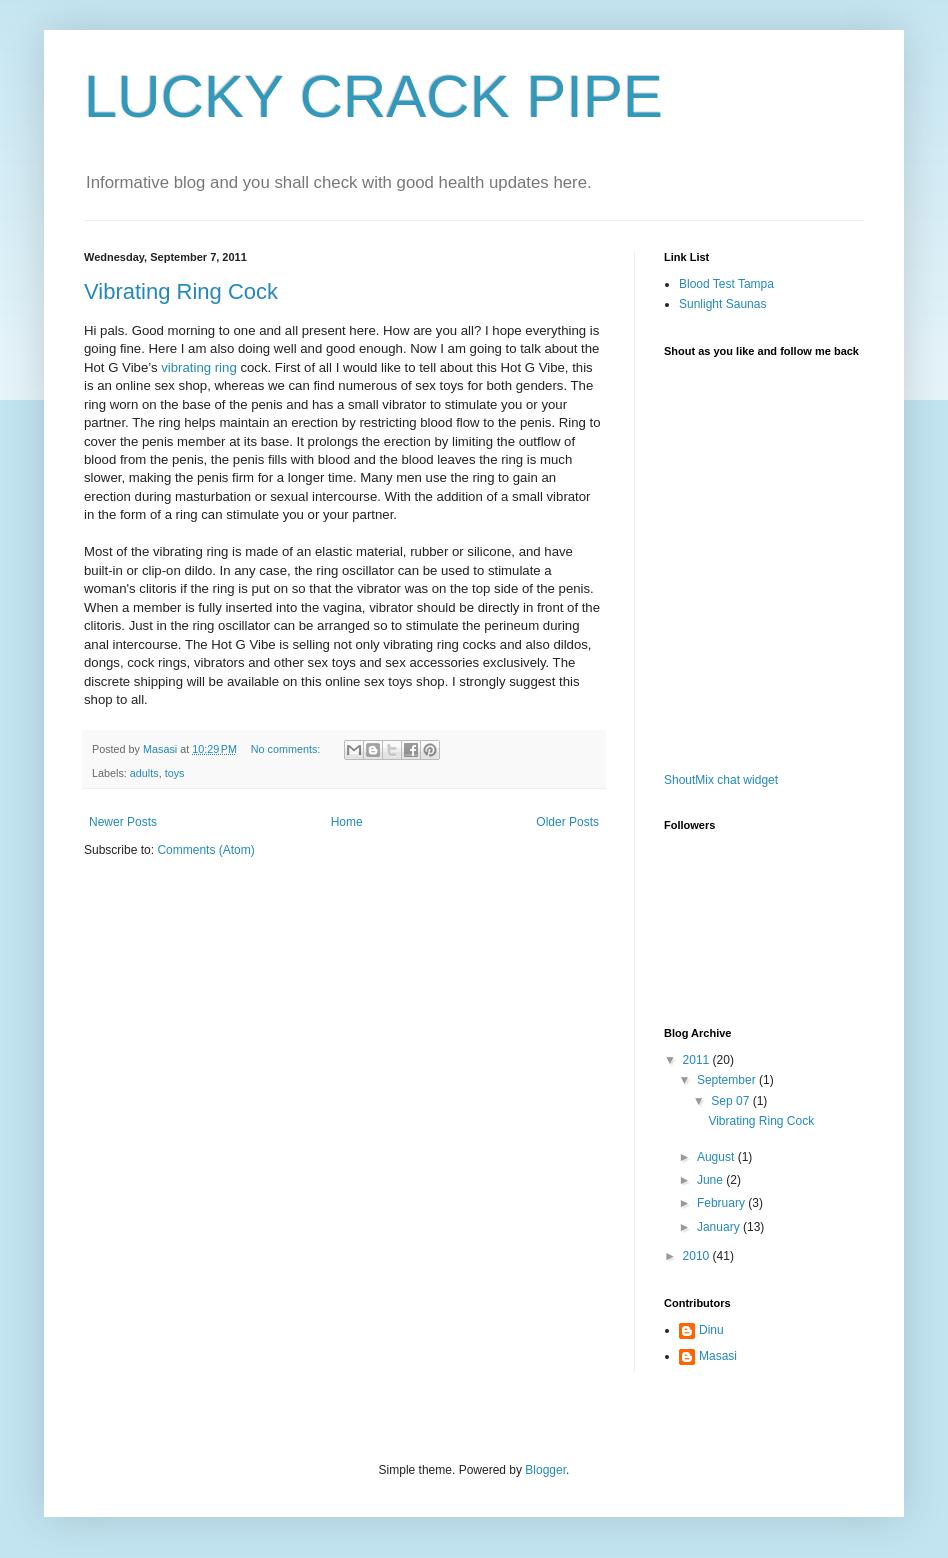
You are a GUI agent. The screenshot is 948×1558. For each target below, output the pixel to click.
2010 (698, 1256)
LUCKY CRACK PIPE (373, 96)
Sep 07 (731, 1101)
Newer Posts (123, 822)
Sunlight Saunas (722, 304)
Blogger (545, 1470)
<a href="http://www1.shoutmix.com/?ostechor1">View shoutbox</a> (744, 568)
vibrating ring (199, 367)
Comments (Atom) (205, 850)
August (717, 1157)
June (711, 1180)
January (720, 1227)
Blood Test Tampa (726, 284)
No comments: (287, 749)
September (728, 1080)
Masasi (718, 1356)
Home (347, 822)
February (722, 1203)
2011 (698, 1060)
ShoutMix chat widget (721, 780)
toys (175, 773)
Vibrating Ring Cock (181, 291)
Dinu (711, 1330)
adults (144, 773)
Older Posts (567, 822)
